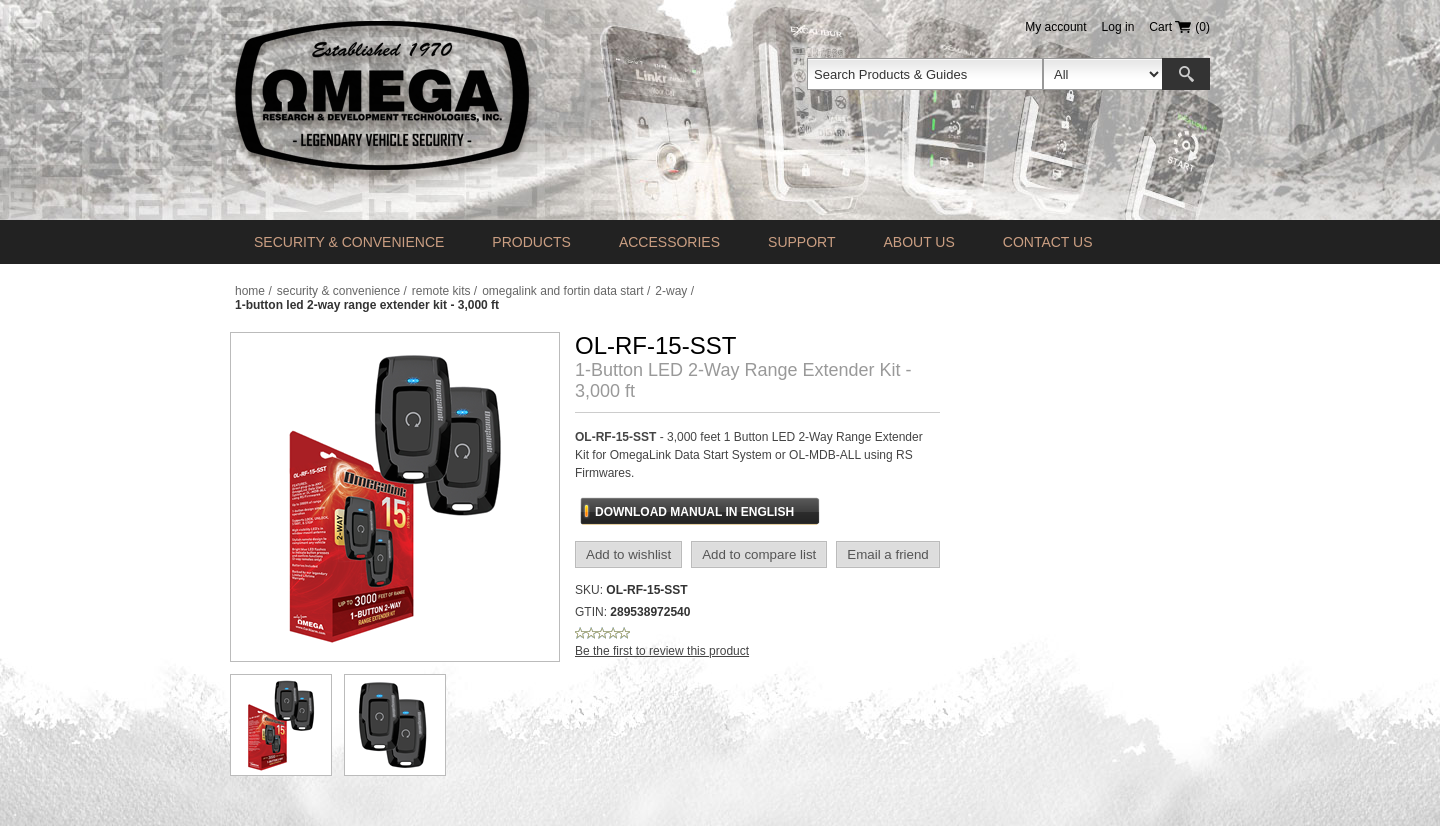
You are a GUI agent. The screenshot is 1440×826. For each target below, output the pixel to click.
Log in (1118, 27)
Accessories (669, 242)
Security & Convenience (349, 242)
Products (531, 242)
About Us (918, 242)
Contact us (1048, 242)
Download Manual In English (694, 512)
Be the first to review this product (662, 651)
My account (1055, 27)
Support (801, 242)
